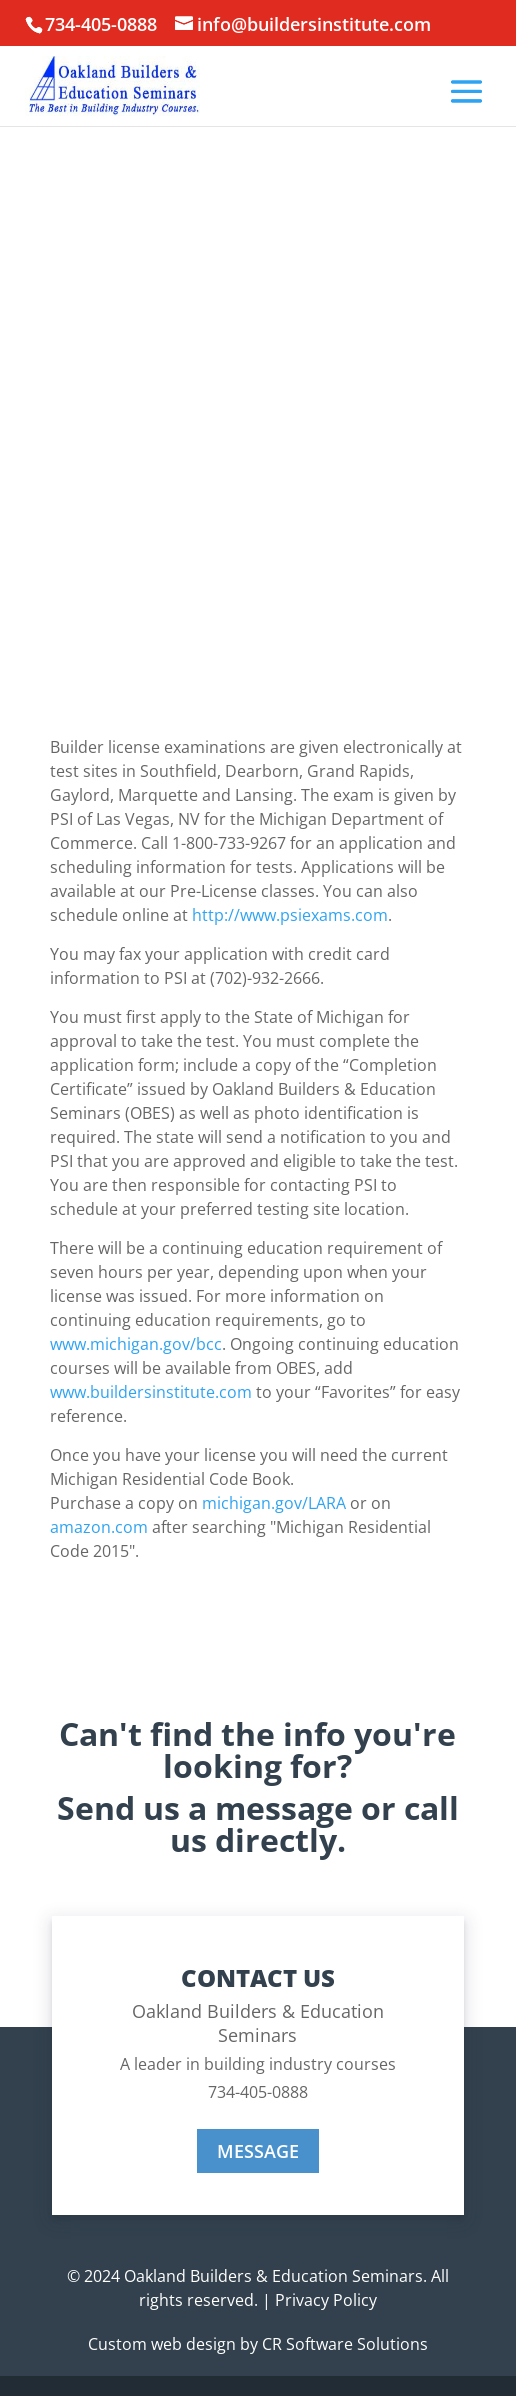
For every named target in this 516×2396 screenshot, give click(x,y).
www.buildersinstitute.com (151, 1392)
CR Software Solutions (345, 2344)
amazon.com (99, 1527)
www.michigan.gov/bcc (136, 1344)
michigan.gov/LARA (274, 1503)
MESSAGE (258, 2151)
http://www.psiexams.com (290, 915)
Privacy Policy (326, 2300)
